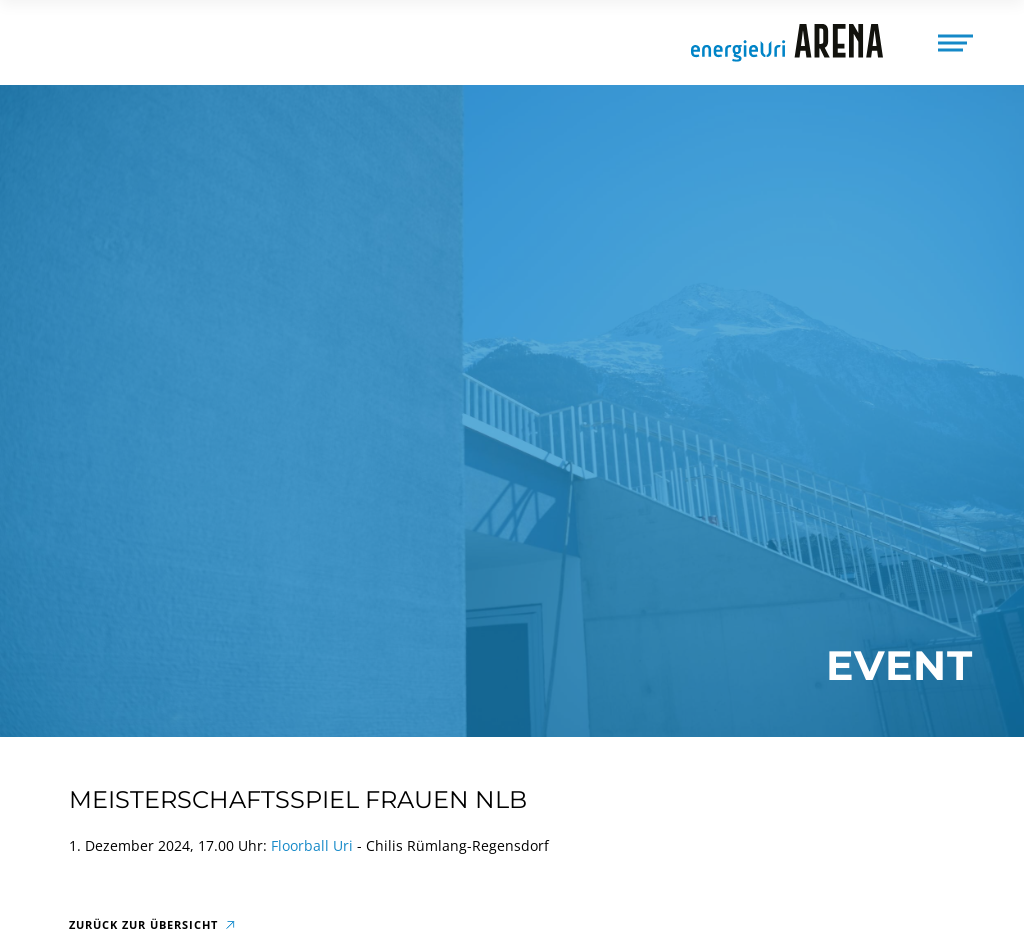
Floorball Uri (312, 845)
